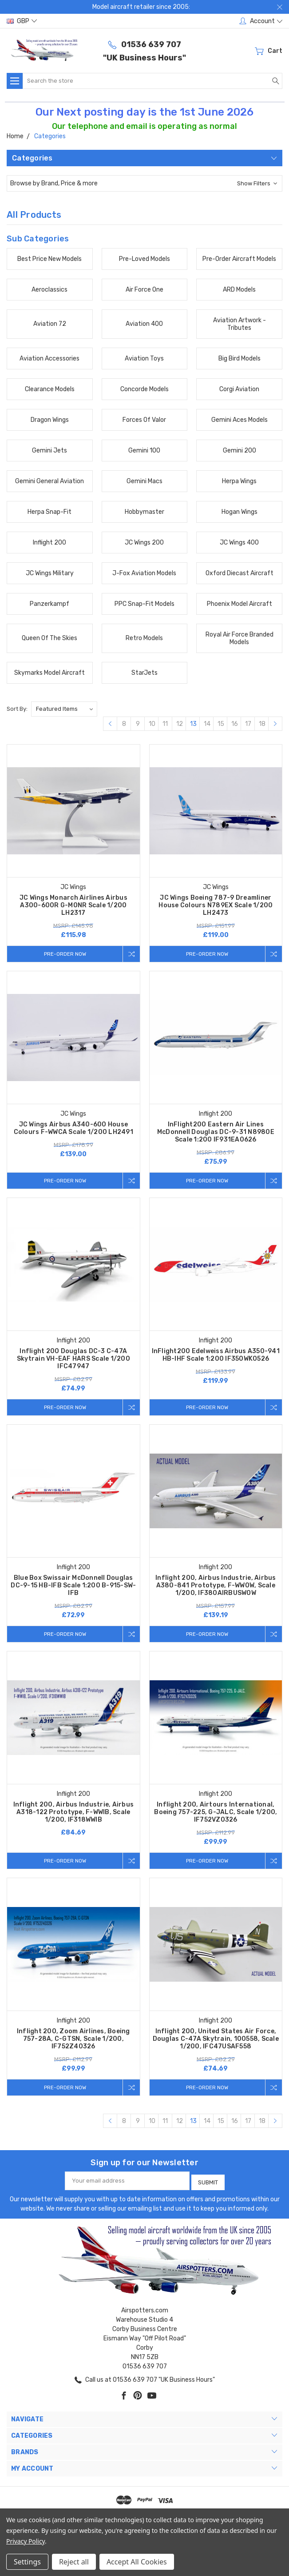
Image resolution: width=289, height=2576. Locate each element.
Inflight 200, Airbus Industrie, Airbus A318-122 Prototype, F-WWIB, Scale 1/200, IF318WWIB (73, 1814)
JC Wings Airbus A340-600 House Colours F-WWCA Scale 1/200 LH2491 (73, 1129)
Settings (27, 2562)
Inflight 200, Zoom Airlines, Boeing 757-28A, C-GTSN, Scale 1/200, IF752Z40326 (73, 2042)
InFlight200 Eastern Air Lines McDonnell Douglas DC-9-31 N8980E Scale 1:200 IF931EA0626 (215, 1133)
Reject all (74, 2562)
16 (234, 724)
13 (193, 724)
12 (179, 724)
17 (248, 724)
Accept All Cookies (137, 2562)
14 (207, 724)
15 (221, 724)
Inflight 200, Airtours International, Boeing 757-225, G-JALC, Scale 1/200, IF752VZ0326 (215, 1814)
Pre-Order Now (63, 953)
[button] (144, 183)
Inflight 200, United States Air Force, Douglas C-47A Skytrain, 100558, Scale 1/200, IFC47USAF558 (216, 2042)
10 (152, 724)
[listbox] (64, 709)
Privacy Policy (25, 2541)
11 (165, 724)
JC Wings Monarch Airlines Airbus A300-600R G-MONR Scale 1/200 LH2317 (73, 905)
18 (262, 724)
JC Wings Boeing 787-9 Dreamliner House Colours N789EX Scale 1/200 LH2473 (215, 905)
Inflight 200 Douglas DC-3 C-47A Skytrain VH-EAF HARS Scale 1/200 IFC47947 (73, 1360)
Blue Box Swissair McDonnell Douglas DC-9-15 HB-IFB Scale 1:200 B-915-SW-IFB (73, 1587)
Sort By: (17, 708)
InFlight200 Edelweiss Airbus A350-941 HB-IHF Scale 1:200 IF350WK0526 (216, 1356)
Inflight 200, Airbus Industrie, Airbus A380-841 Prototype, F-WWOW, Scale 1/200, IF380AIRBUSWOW (215, 1587)
